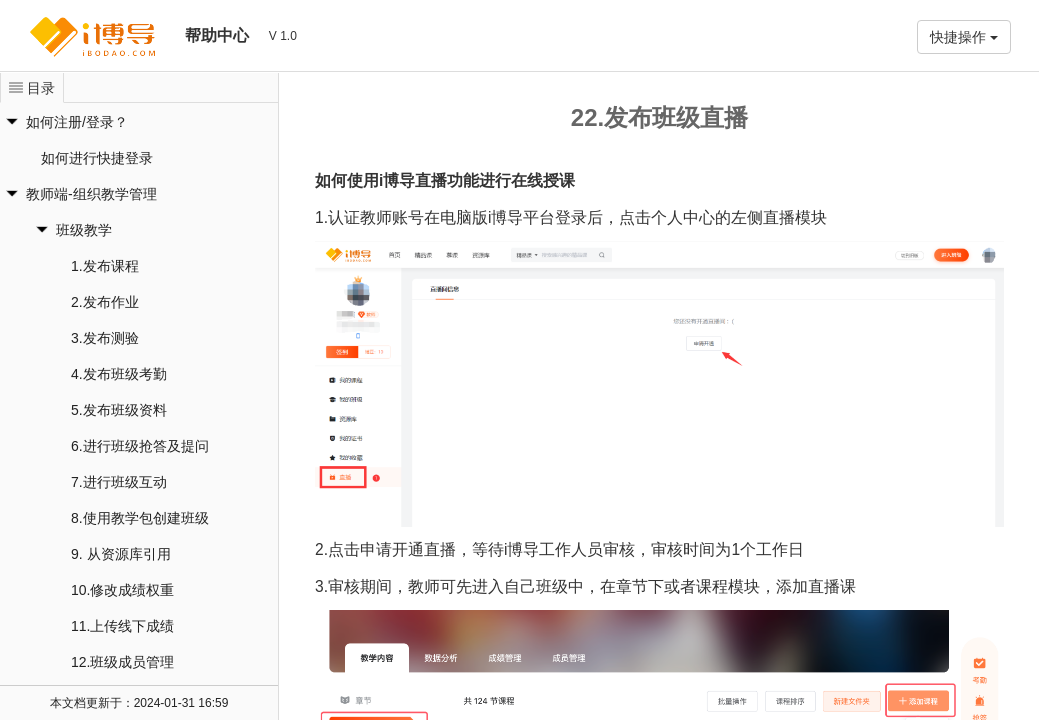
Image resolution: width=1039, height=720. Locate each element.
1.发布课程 (105, 266)
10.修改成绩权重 (122, 590)
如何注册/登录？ (77, 122)
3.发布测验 (105, 338)
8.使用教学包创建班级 (140, 518)
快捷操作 (964, 37)
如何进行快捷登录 (97, 158)
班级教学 (84, 230)
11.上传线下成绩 (122, 626)
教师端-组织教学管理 (91, 194)
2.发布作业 (105, 302)
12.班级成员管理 (122, 662)
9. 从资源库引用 (121, 554)
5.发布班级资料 (119, 410)
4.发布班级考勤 (119, 374)
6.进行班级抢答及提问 (140, 446)
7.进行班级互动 (119, 482)
